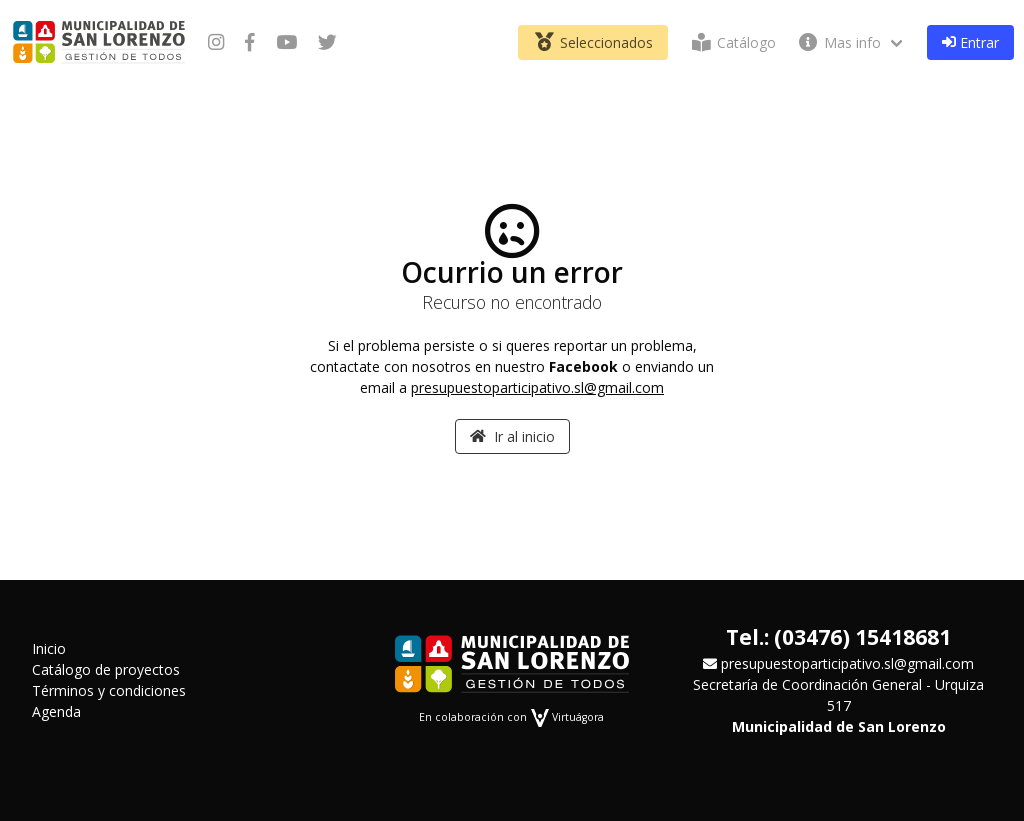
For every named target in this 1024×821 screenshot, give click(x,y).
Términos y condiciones (109, 690)
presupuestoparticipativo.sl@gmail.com (537, 387)
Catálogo (732, 42)
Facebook (583, 366)
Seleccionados (593, 42)
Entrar (970, 42)
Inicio (49, 648)
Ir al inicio (512, 436)
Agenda (56, 711)
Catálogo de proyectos (106, 669)
